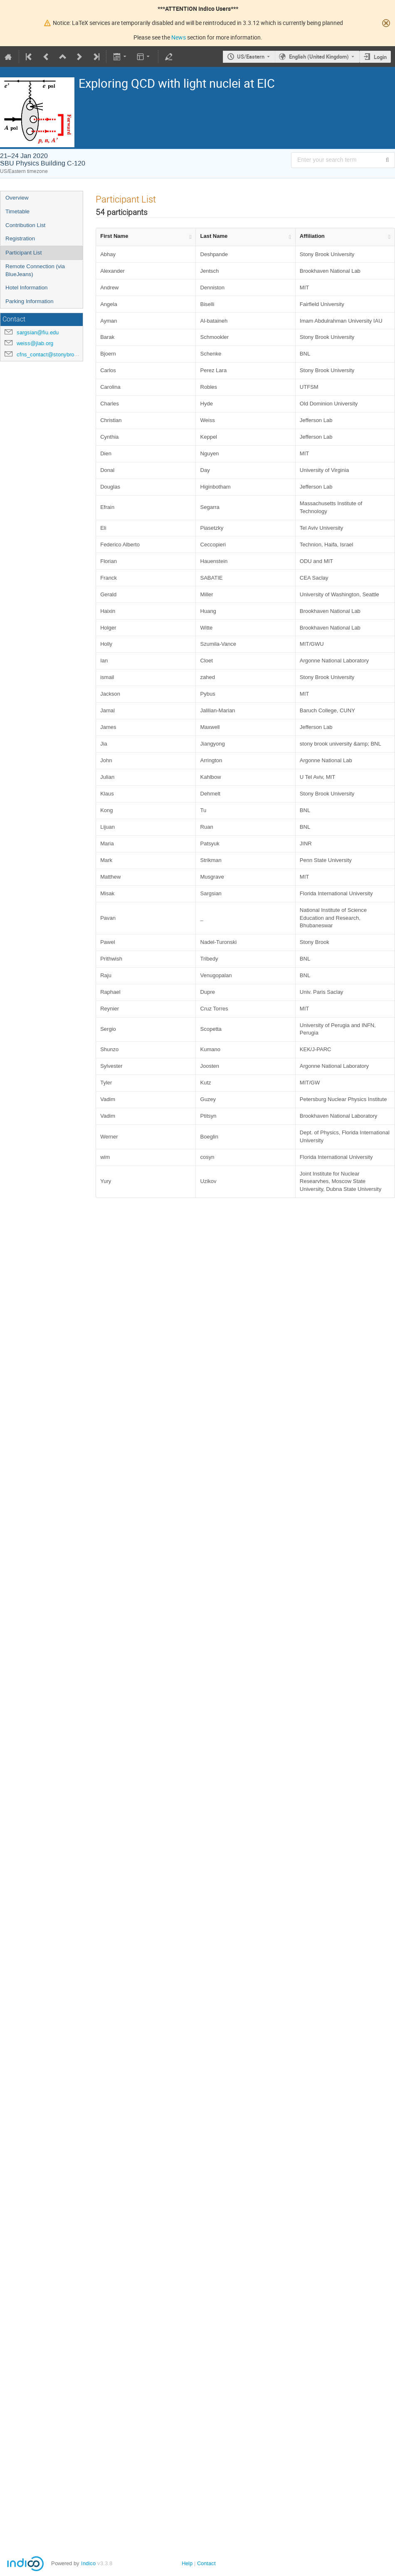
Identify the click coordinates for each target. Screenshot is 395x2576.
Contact (206, 2563)
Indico (88, 2563)
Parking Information (29, 301)
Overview (17, 198)
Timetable (17, 211)
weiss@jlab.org (35, 343)
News (178, 37)
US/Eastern (250, 56)
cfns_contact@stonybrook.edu (53, 354)
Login (380, 57)
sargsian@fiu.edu (38, 332)
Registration (20, 238)
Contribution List (25, 225)
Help (187, 2563)
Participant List (23, 252)
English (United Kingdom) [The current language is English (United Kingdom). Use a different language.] (319, 56)
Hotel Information (26, 287)
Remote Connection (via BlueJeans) (35, 270)
